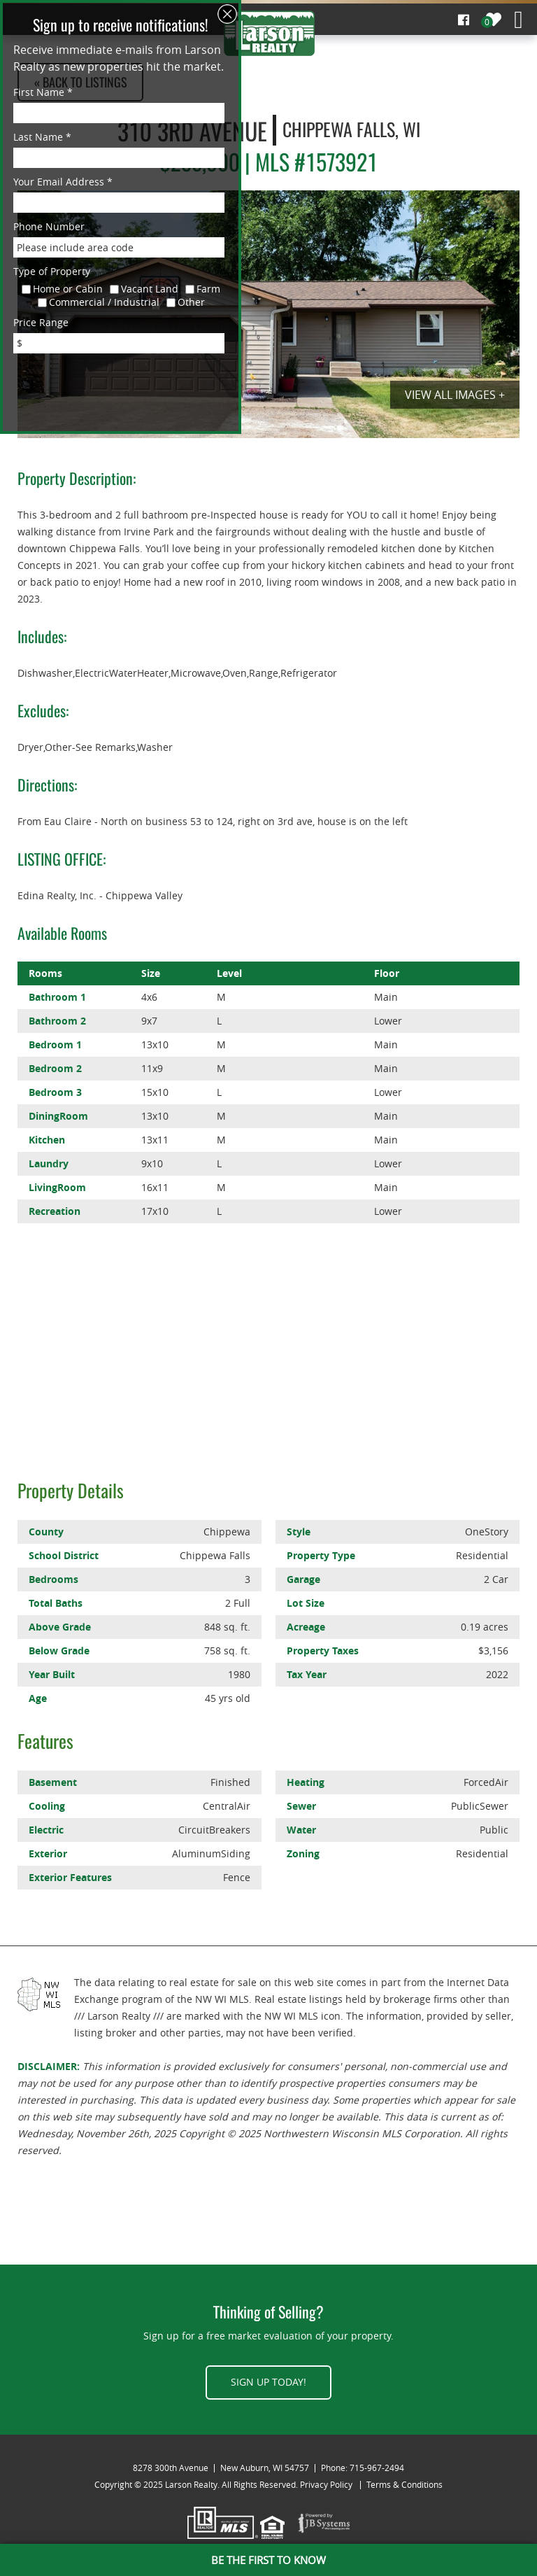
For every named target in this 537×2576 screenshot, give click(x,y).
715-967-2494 (377, 2467)
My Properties (493, 20)
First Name (43, 92)
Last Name (42, 136)
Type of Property (51, 271)
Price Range (41, 322)
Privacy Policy (326, 2484)
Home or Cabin (68, 288)
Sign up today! (268, 2381)
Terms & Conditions (404, 2484)
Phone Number (49, 226)
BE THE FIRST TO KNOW (268, 2560)
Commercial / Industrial (104, 302)
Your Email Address (63, 181)
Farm (208, 288)
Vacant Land (149, 288)
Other (191, 302)
